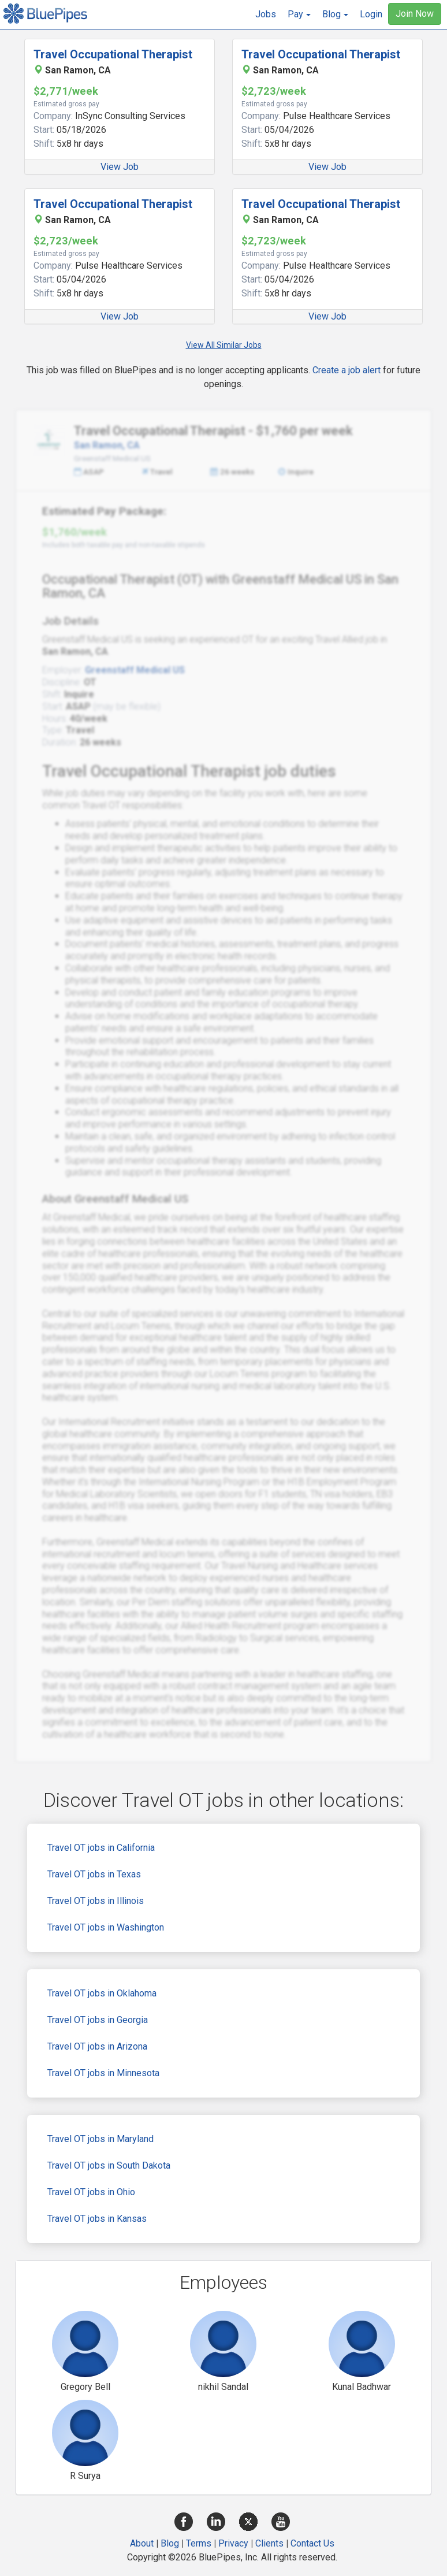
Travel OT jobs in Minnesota (103, 2073)
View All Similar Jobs (224, 345)
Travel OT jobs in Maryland (100, 2138)
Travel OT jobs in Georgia (97, 2019)
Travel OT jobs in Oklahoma (102, 1993)
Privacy (233, 2543)
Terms (198, 2543)
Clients (269, 2543)
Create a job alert (346, 370)
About (142, 2543)
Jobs (265, 14)
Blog (170, 2543)
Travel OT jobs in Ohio (91, 2192)
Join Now (415, 13)
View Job (119, 166)
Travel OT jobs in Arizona (97, 2046)
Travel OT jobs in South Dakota (108, 2165)
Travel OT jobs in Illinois (95, 1900)
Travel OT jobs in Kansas (97, 2218)
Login (371, 14)
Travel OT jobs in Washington (105, 1927)
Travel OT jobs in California (101, 1847)
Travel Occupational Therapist (112, 54)
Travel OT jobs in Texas (94, 1874)
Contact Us (312, 2543)
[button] (299, 14)
